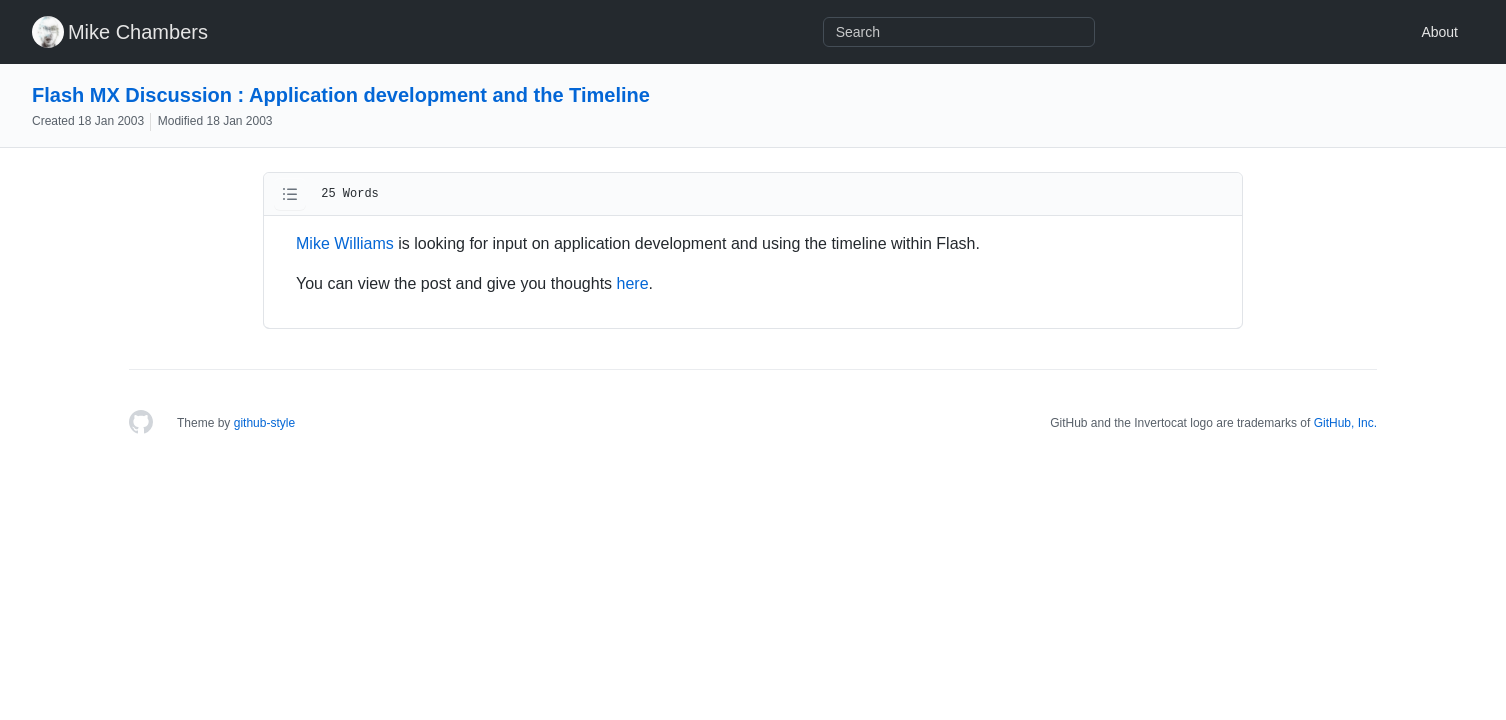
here (633, 283)
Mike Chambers (138, 32)
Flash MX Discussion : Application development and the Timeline (341, 95)
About (1439, 32)
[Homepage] (141, 423)
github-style (264, 423)
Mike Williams (345, 243)
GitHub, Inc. (1345, 423)
